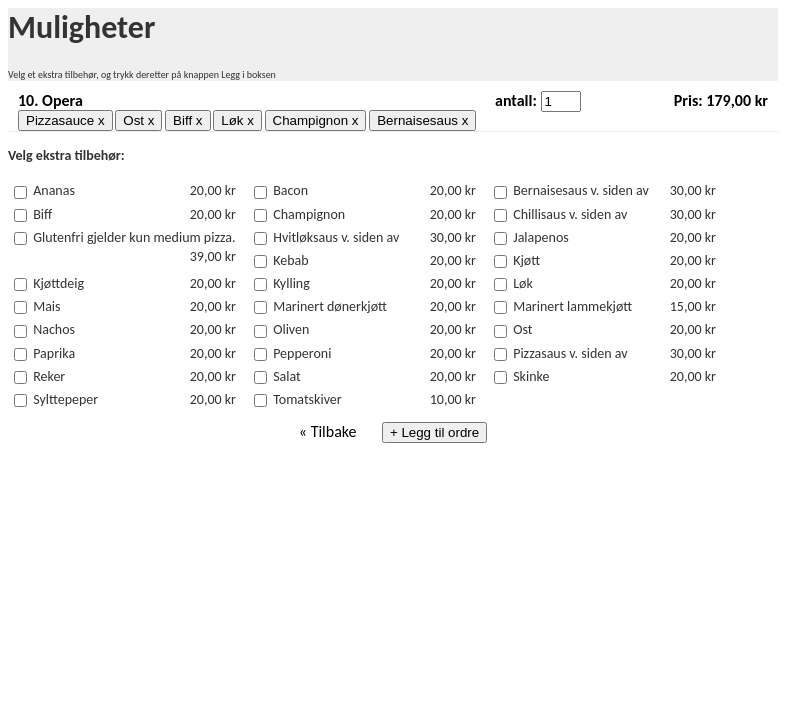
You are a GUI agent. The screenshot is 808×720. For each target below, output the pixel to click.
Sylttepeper (65, 399)
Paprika (54, 353)
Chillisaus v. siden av (570, 214)
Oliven (291, 329)
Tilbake (334, 431)
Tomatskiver (307, 399)
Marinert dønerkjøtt (330, 306)
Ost (522, 329)
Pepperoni (302, 353)
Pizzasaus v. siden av (570, 353)
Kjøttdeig (58, 283)
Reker (49, 376)
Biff (42, 214)
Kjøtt (526, 260)
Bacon (290, 190)
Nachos (54, 329)
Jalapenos (541, 237)
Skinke (531, 376)
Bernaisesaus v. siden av (581, 190)
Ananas (54, 190)
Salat (287, 376)
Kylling (291, 283)
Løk (523, 283)
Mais (46, 306)
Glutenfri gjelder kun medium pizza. (134, 237)
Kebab (290, 260)
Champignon (309, 214)
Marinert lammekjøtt (572, 306)
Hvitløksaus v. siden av (336, 237)
